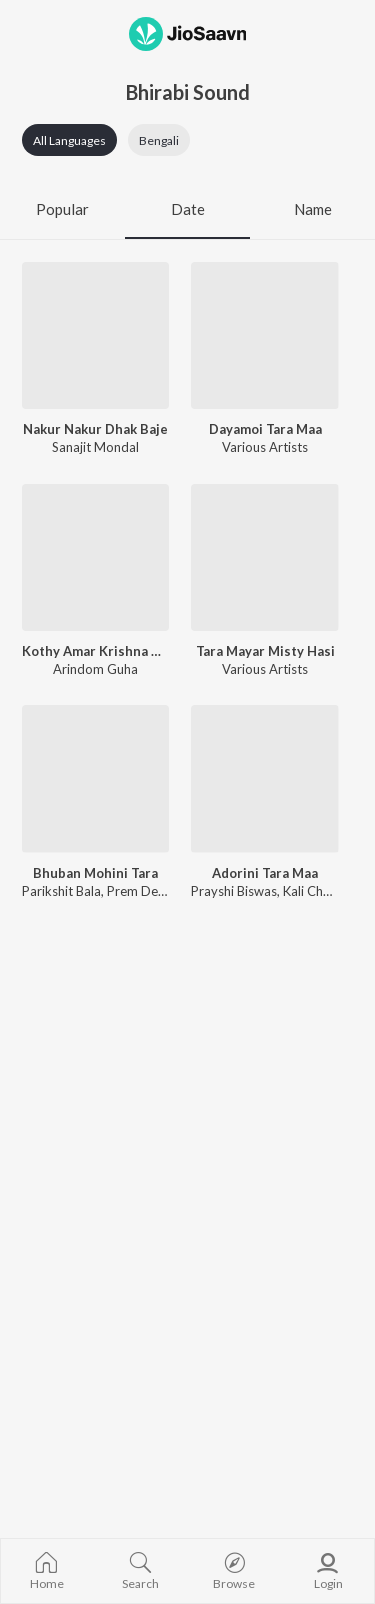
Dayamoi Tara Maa (265, 429)
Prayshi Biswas (234, 891)
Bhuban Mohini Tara (95, 873)
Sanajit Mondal (95, 447)
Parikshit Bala (61, 891)
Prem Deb (136, 891)
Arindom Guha (95, 669)
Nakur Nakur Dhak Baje (95, 429)
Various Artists (265, 447)
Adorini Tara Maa (265, 873)
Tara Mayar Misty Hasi (265, 651)
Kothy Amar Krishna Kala (95, 651)
